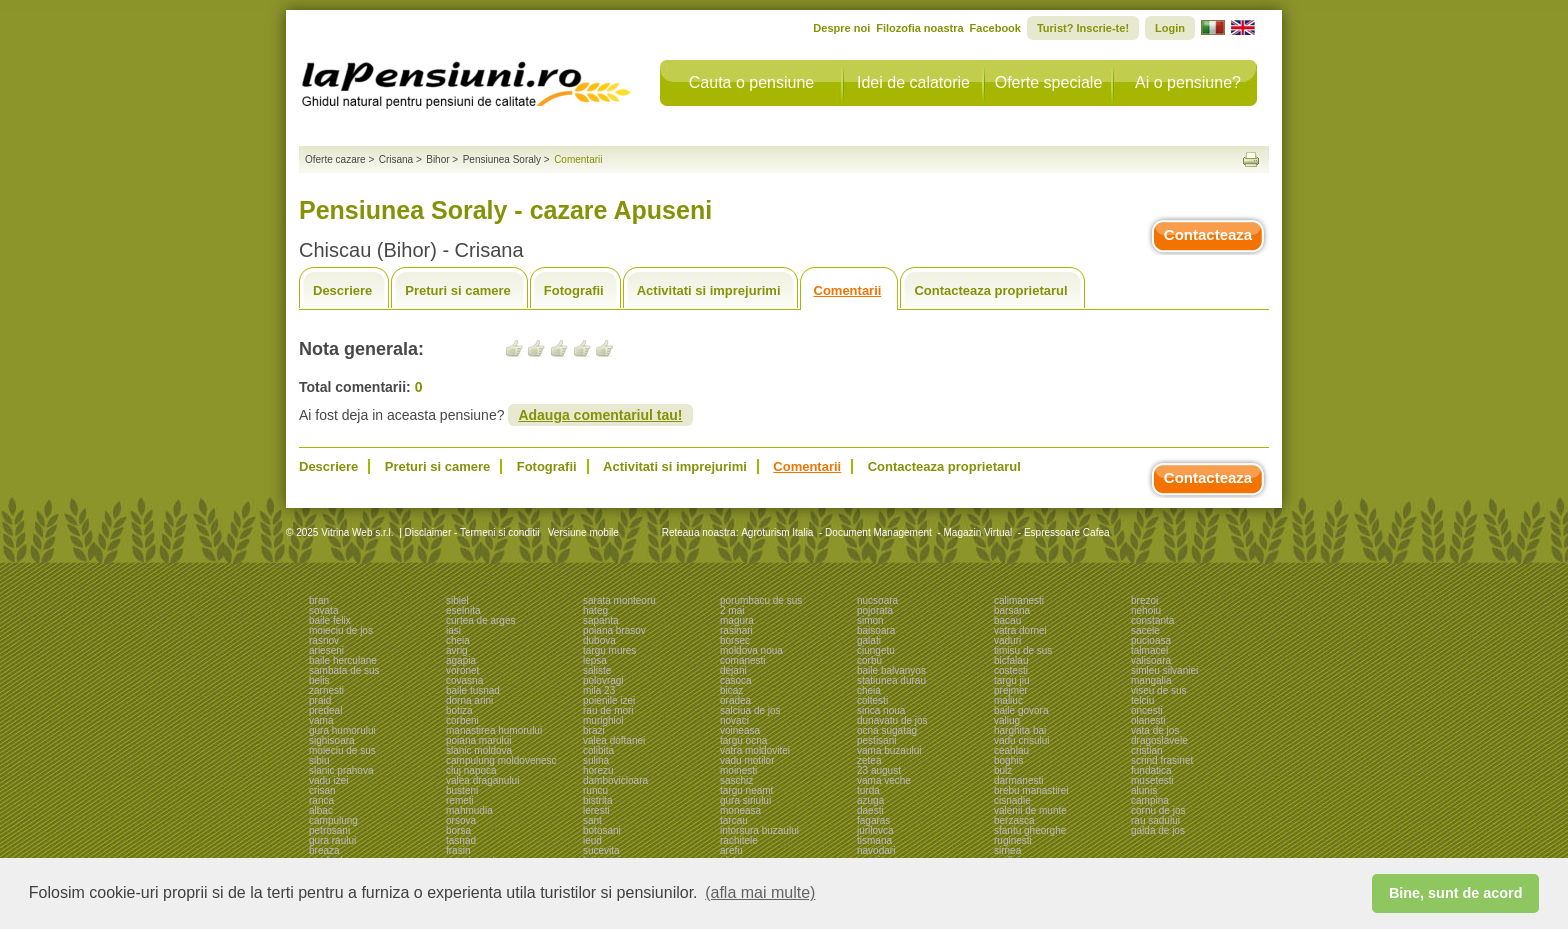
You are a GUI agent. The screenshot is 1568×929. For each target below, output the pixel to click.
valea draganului (482, 780)
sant (592, 820)
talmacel (1149, 650)
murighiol (603, 720)
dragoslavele (1159, 740)
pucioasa (1151, 640)
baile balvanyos (891, 670)
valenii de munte (1030, 810)
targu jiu (1012, 680)
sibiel (457, 600)
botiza (459, 710)
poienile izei (609, 700)
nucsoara (877, 600)
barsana (1012, 610)
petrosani (329, 830)
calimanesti (1019, 600)
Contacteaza (1208, 234)
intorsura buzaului (759, 830)
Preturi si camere (458, 290)
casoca (736, 680)
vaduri (1007, 640)
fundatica (1151, 770)
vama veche (884, 780)
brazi (594, 730)
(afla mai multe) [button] (760, 892)
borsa (458, 830)
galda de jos (1158, 830)
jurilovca (875, 830)
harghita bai (1020, 730)
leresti (596, 810)
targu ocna (743, 740)
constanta (1152, 620)
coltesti (872, 700)
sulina (596, 760)
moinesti (738, 770)
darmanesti (1018, 780)
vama (321, 720)
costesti (1011, 670)
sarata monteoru (619, 600)
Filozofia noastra (919, 28)
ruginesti (1013, 840)
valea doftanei (614, 740)
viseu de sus (1159, 690)
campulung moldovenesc (501, 760)
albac (321, 810)
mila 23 (599, 690)
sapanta (601, 620)
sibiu (319, 760)
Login (1170, 28)
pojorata (875, 610)
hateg (595, 610)
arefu (731, 850)
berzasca (1014, 820)
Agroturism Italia (777, 532)
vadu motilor (747, 760)
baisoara (876, 630)
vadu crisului (1022, 740)
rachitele (739, 840)
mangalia (1151, 680)
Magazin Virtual (978, 532)
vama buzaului (889, 750)
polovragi (603, 680)
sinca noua (881, 710)
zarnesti (326, 690)
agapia (461, 660)
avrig (457, 650)
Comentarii (848, 290)
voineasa (740, 730)
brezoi (1144, 600)
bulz (1003, 770)
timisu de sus (1023, 650)
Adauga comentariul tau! (600, 415)
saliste (597, 670)
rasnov (324, 640)
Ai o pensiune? (1188, 82)
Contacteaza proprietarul (990, 290)
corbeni (462, 720)
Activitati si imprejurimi (709, 290)
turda (868, 790)
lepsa (595, 660)
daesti (870, 810)
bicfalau (1011, 660)
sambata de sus (344, 670)
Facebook (995, 28)
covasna (464, 680)
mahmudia (469, 810)
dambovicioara (615, 780)
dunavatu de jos (892, 720)
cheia (458, 640)
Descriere (342, 290)
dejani (733, 670)
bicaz (731, 690)
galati (869, 640)
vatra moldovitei (755, 750)
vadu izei (328, 780)
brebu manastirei (1031, 790)
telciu (1142, 700)
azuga (870, 800)
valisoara (1151, 660)
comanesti (743, 660)
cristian (1147, 750)
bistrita (597, 800)
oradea (735, 700)
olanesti (1148, 720)
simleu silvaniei (1164, 670)
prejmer (1011, 690)
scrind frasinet (1162, 760)
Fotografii (574, 290)
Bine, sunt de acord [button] (1456, 893)
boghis (1008, 760)
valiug (1007, 720)
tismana (874, 840)
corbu (869, 660)
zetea (869, 760)
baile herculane (343, 660)
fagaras (873, 820)
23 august (879, 770)
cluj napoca (471, 770)
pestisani (876, 740)
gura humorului (342, 730)
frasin (458, 850)
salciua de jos (750, 710)
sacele (1145, 630)
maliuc (1008, 700)
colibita (598, 750)
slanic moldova (479, 750)
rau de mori (608, 710)
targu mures (609, 650)
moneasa (740, 810)
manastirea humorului (494, 730)
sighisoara (332, 740)
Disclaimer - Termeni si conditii (472, 532)
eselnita (463, 610)
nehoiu (1146, 610)
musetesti (1152, 780)
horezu (598, 770)
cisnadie (1012, 800)
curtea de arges (481, 620)
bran (319, 600)
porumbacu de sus (761, 600)
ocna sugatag (887, 730)
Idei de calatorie (913, 82)
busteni (462, 790)
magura (737, 620)
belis (319, 680)
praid (320, 700)
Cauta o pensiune (751, 82)
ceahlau (1011, 750)
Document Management (878, 532)
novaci (734, 720)
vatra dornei (1020, 630)
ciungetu (876, 650)
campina (1150, 800)
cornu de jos (1158, 810)
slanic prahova (341, 770)
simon (870, 620)
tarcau (734, 820)
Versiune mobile (582, 532)
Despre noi (841, 28)
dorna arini (469, 700)
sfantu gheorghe (1030, 830)
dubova (599, 640)
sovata (323, 610)
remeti (460, 800)
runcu (595, 790)
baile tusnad (473, 690)
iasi (453, 630)
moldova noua (751, 650)
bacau (1007, 620)
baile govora (1021, 710)
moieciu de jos (341, 630)
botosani (602, 830)
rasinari (736, 630)
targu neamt (746, 790)
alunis (1144, 790)
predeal (325, 710)
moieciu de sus (342, 750)
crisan (322, 790)
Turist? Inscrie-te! (1083, 28)
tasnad (461, 840)
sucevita (601, 850)
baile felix (330, 620)
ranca (321, 800)
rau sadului (1155, 820)
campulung (333, 820)
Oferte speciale (1049, 82)
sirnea (1007, 850)
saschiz (736, 780)
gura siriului (745, 800)
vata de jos (1155, 730)
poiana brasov (614, 630)
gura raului (332, 840)
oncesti (1147, 710)
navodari (876, 850)
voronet (462, 670)
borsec (735, 640)
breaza (324, 850)
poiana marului (479, 740)
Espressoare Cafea (1067, 532)
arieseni (326, 650)
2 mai (732, 610)
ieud (592, 840)
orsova (461, 820)
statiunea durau (891, 680)
